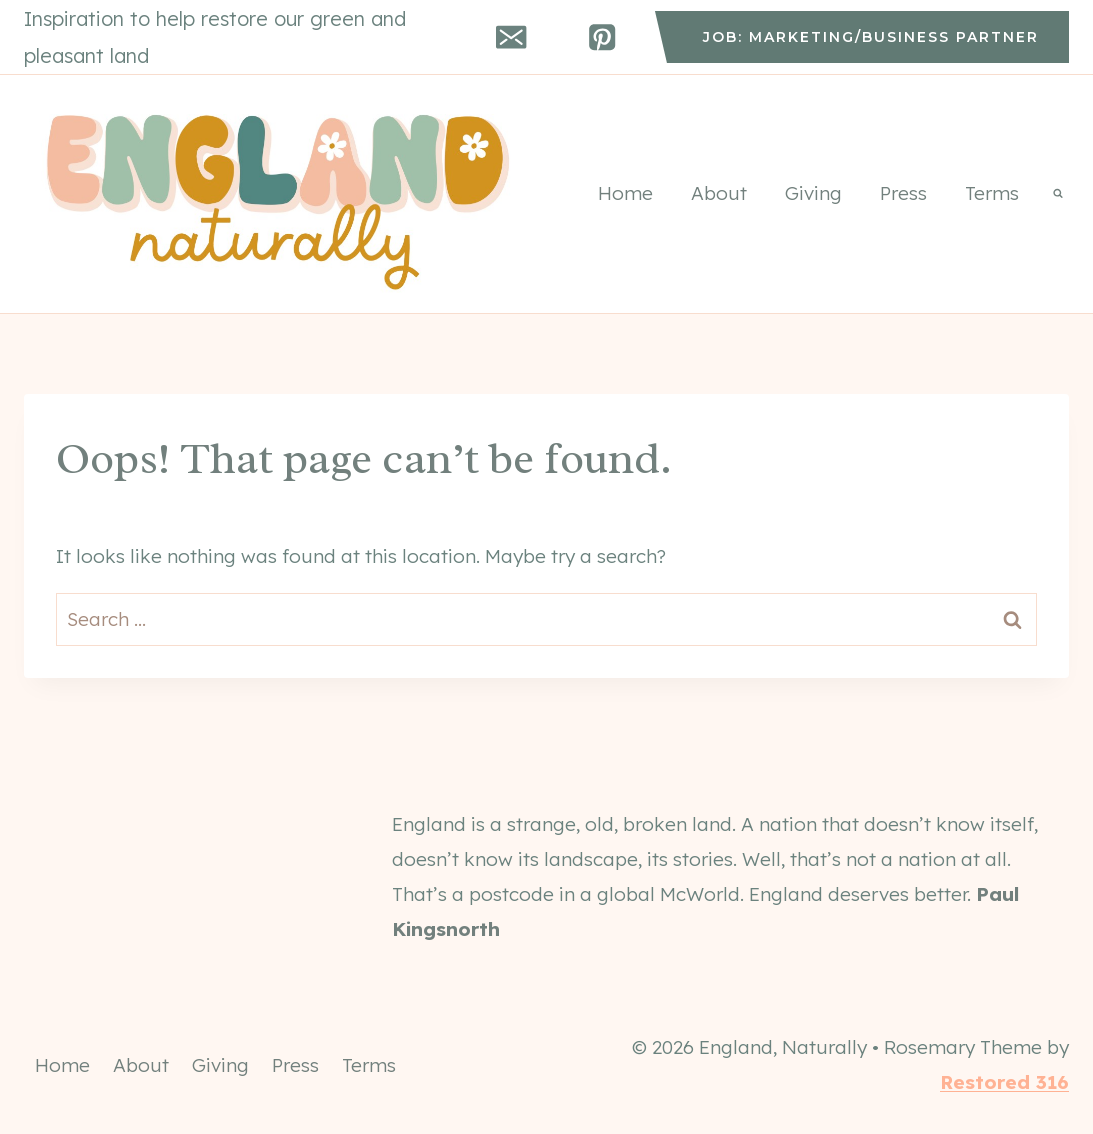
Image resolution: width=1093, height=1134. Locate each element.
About (719, 193)
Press (903, 193)
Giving (813, 193)
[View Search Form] (1058, 194)
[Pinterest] (602, 37)
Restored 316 (1004, 1082)
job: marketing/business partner (871, 37)
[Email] (511, 37)
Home (625, 193)
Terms (992, 193)
